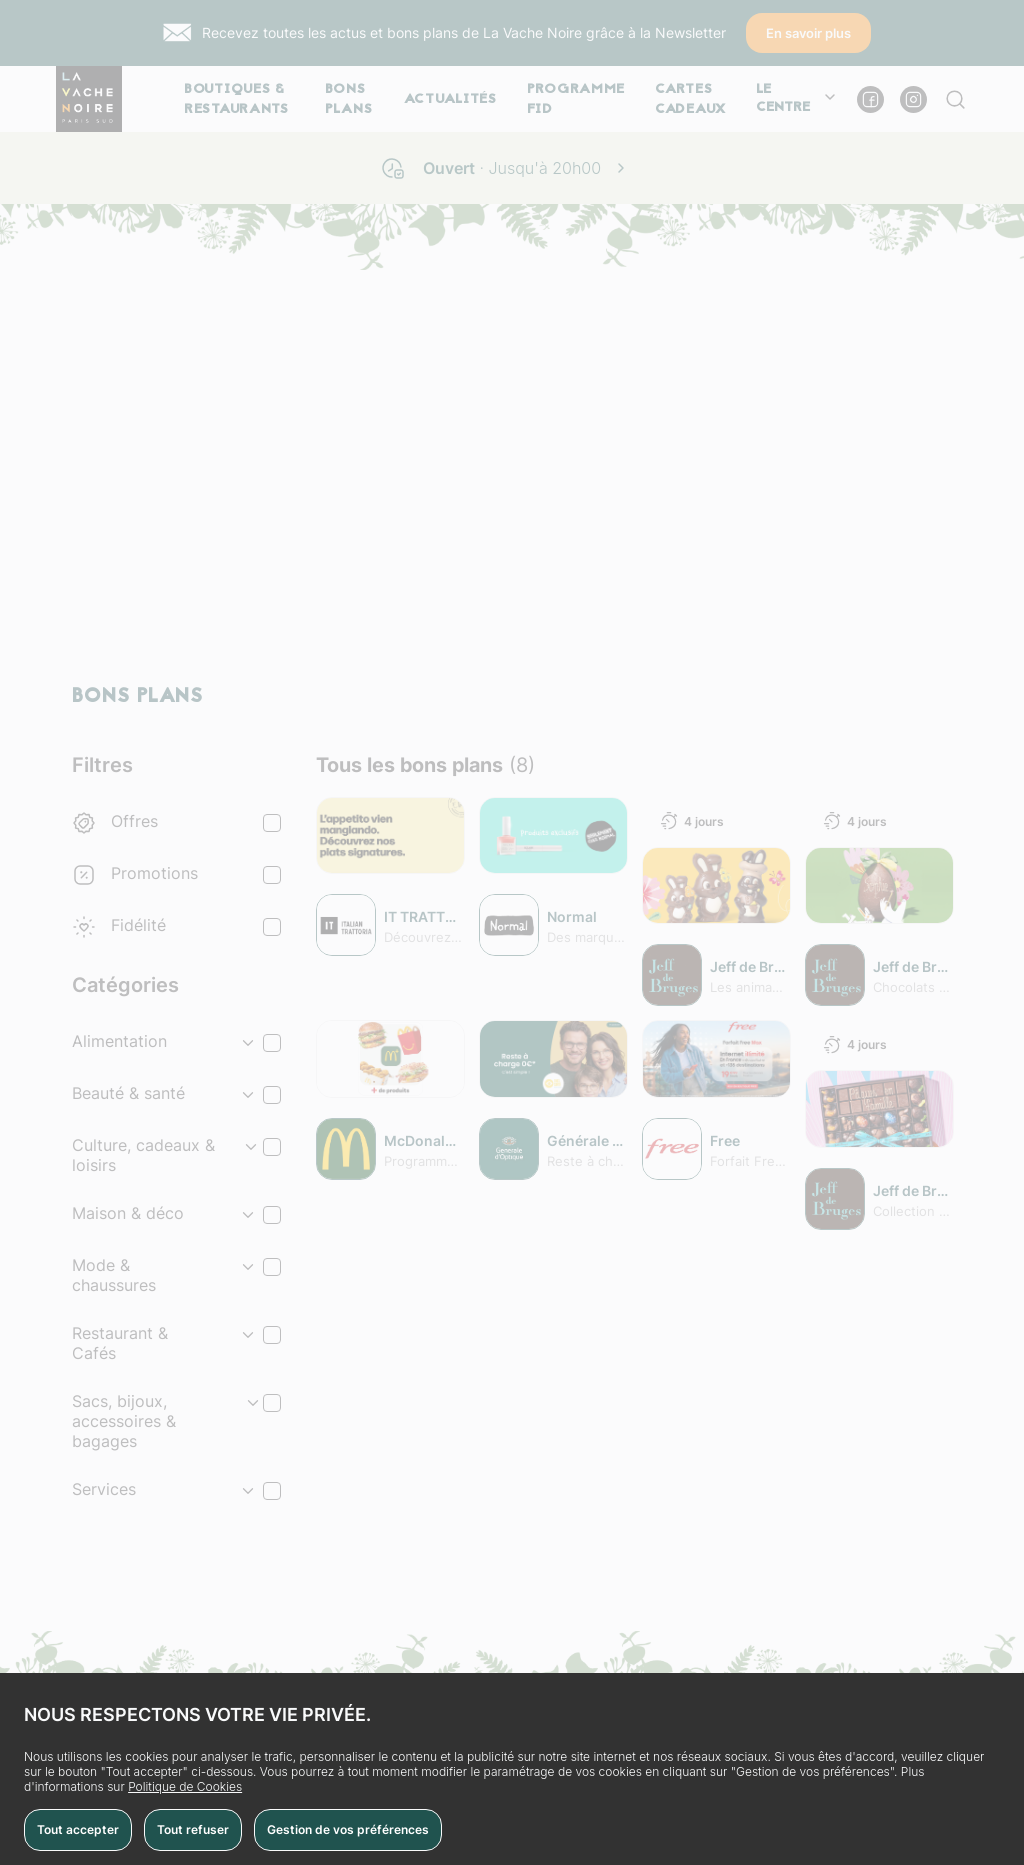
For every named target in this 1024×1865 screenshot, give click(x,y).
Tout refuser (193, 1829)
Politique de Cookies (185, 1786)
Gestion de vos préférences (348, 1829)
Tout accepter (78, 1829)
